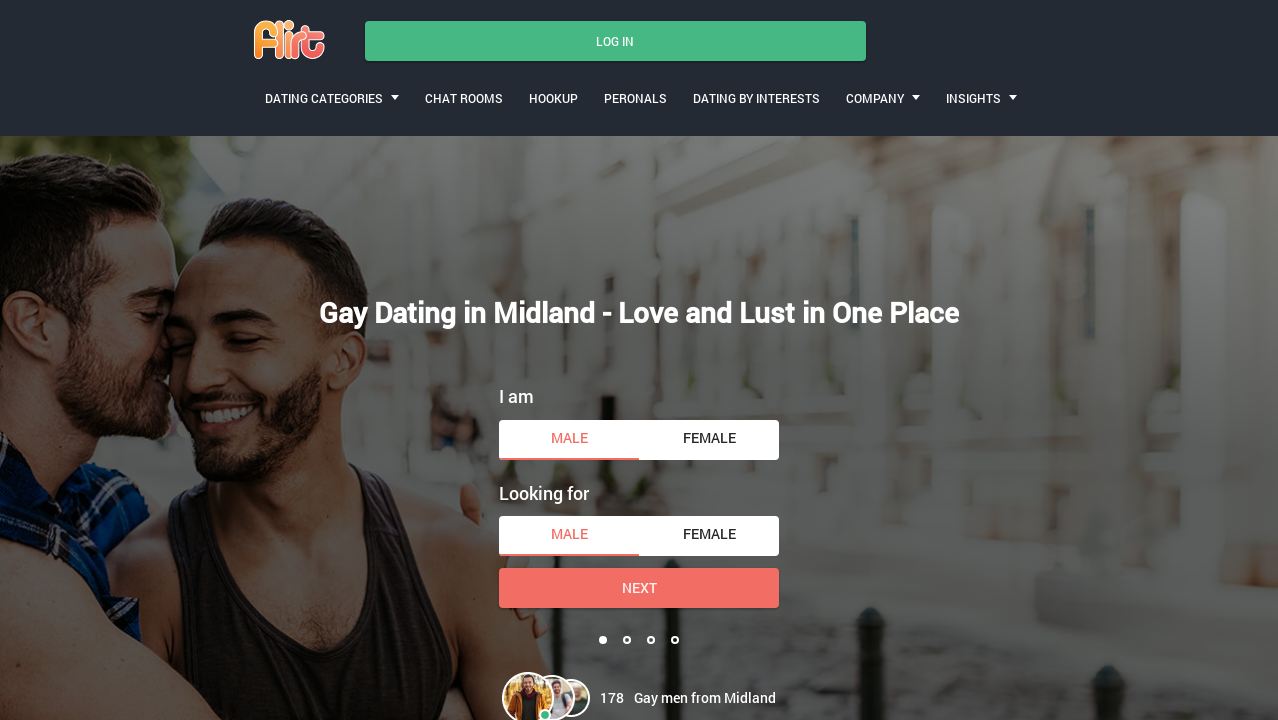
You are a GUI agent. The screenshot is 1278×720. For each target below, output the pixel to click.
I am (516, 396)
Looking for (544, 493)
